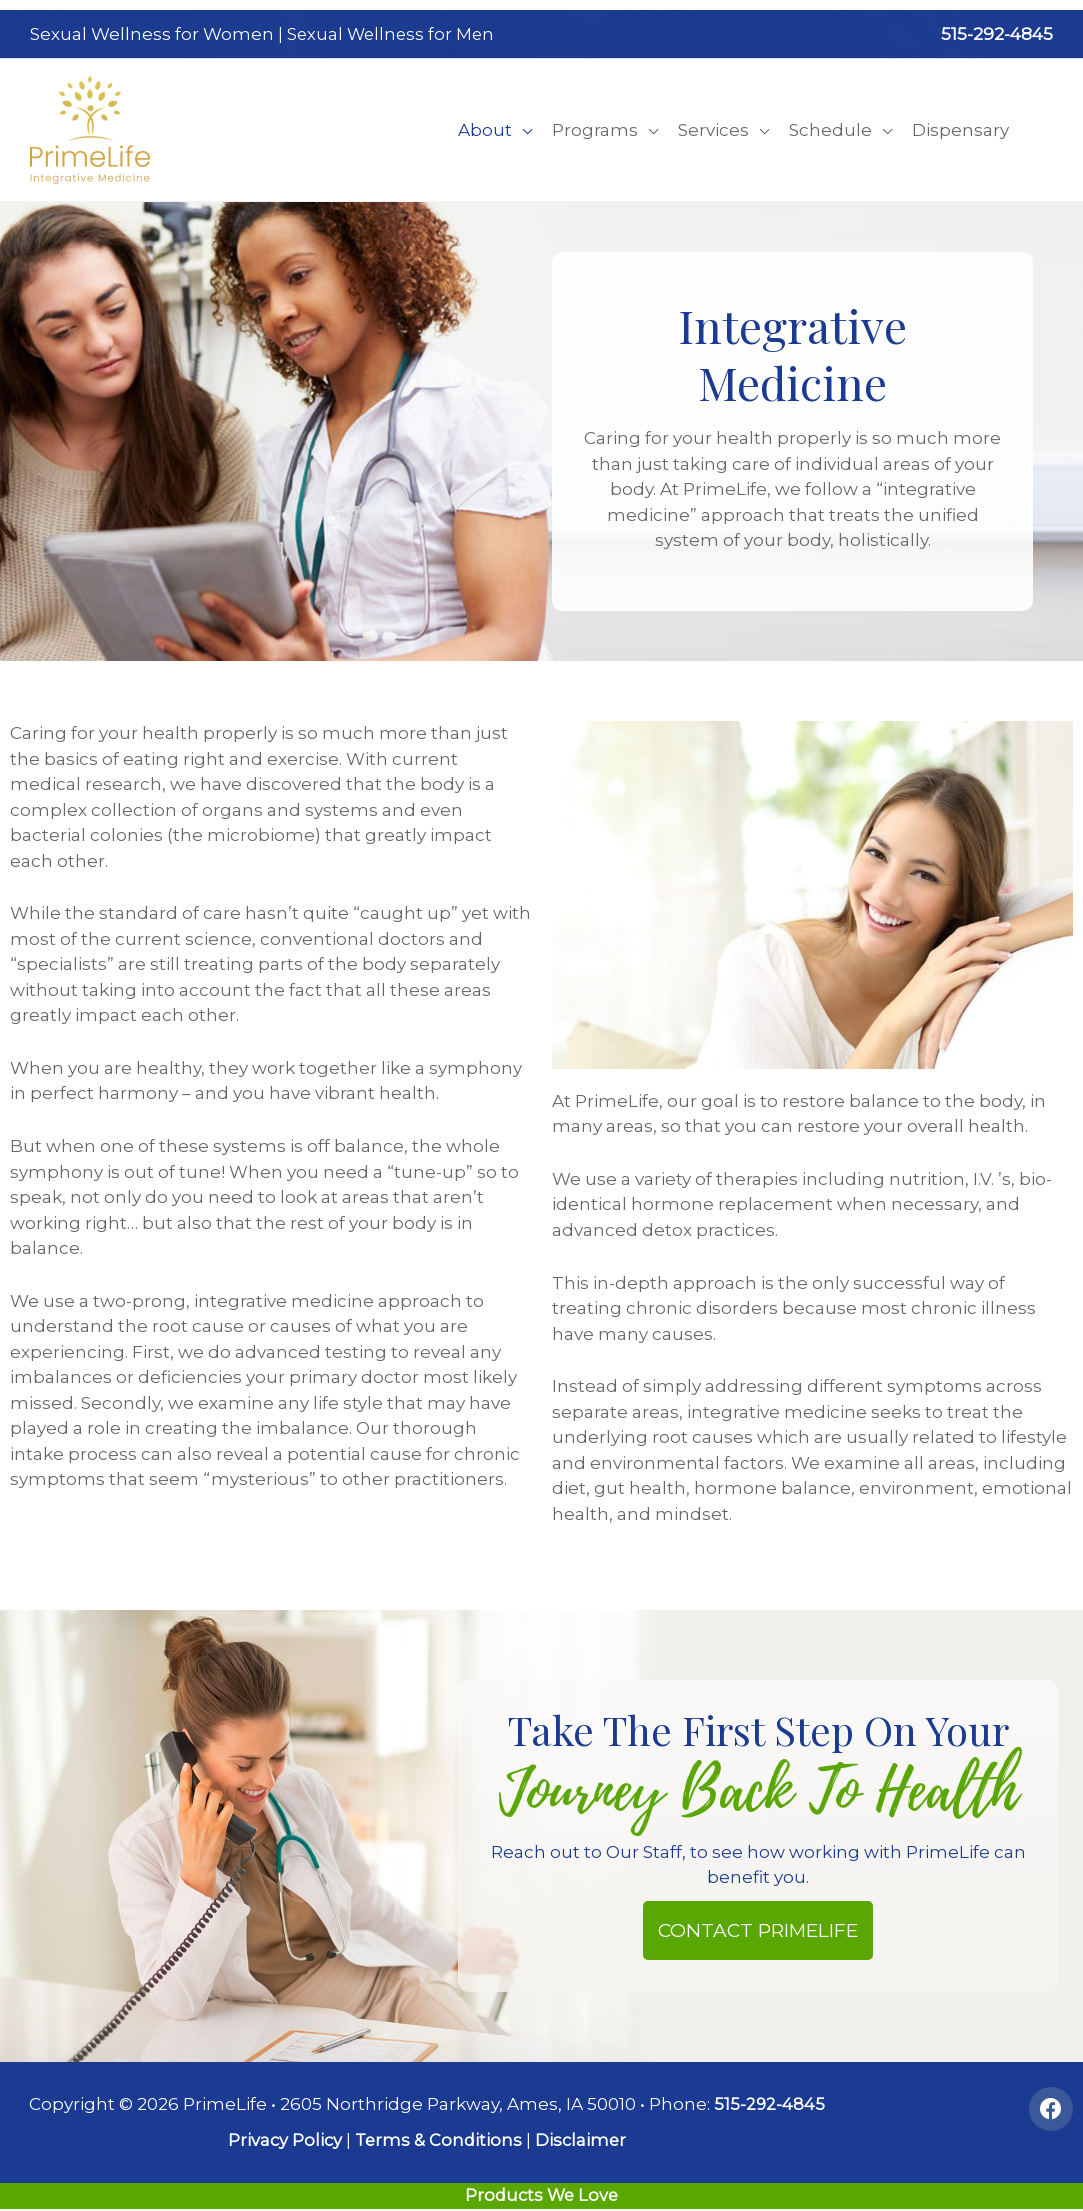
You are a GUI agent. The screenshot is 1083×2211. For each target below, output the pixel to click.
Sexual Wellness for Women (152, 30)
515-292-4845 (997, 30)
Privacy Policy (282, 2132)
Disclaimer (582, 2132)
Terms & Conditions (438, 2132)
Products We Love (542, 2187)
